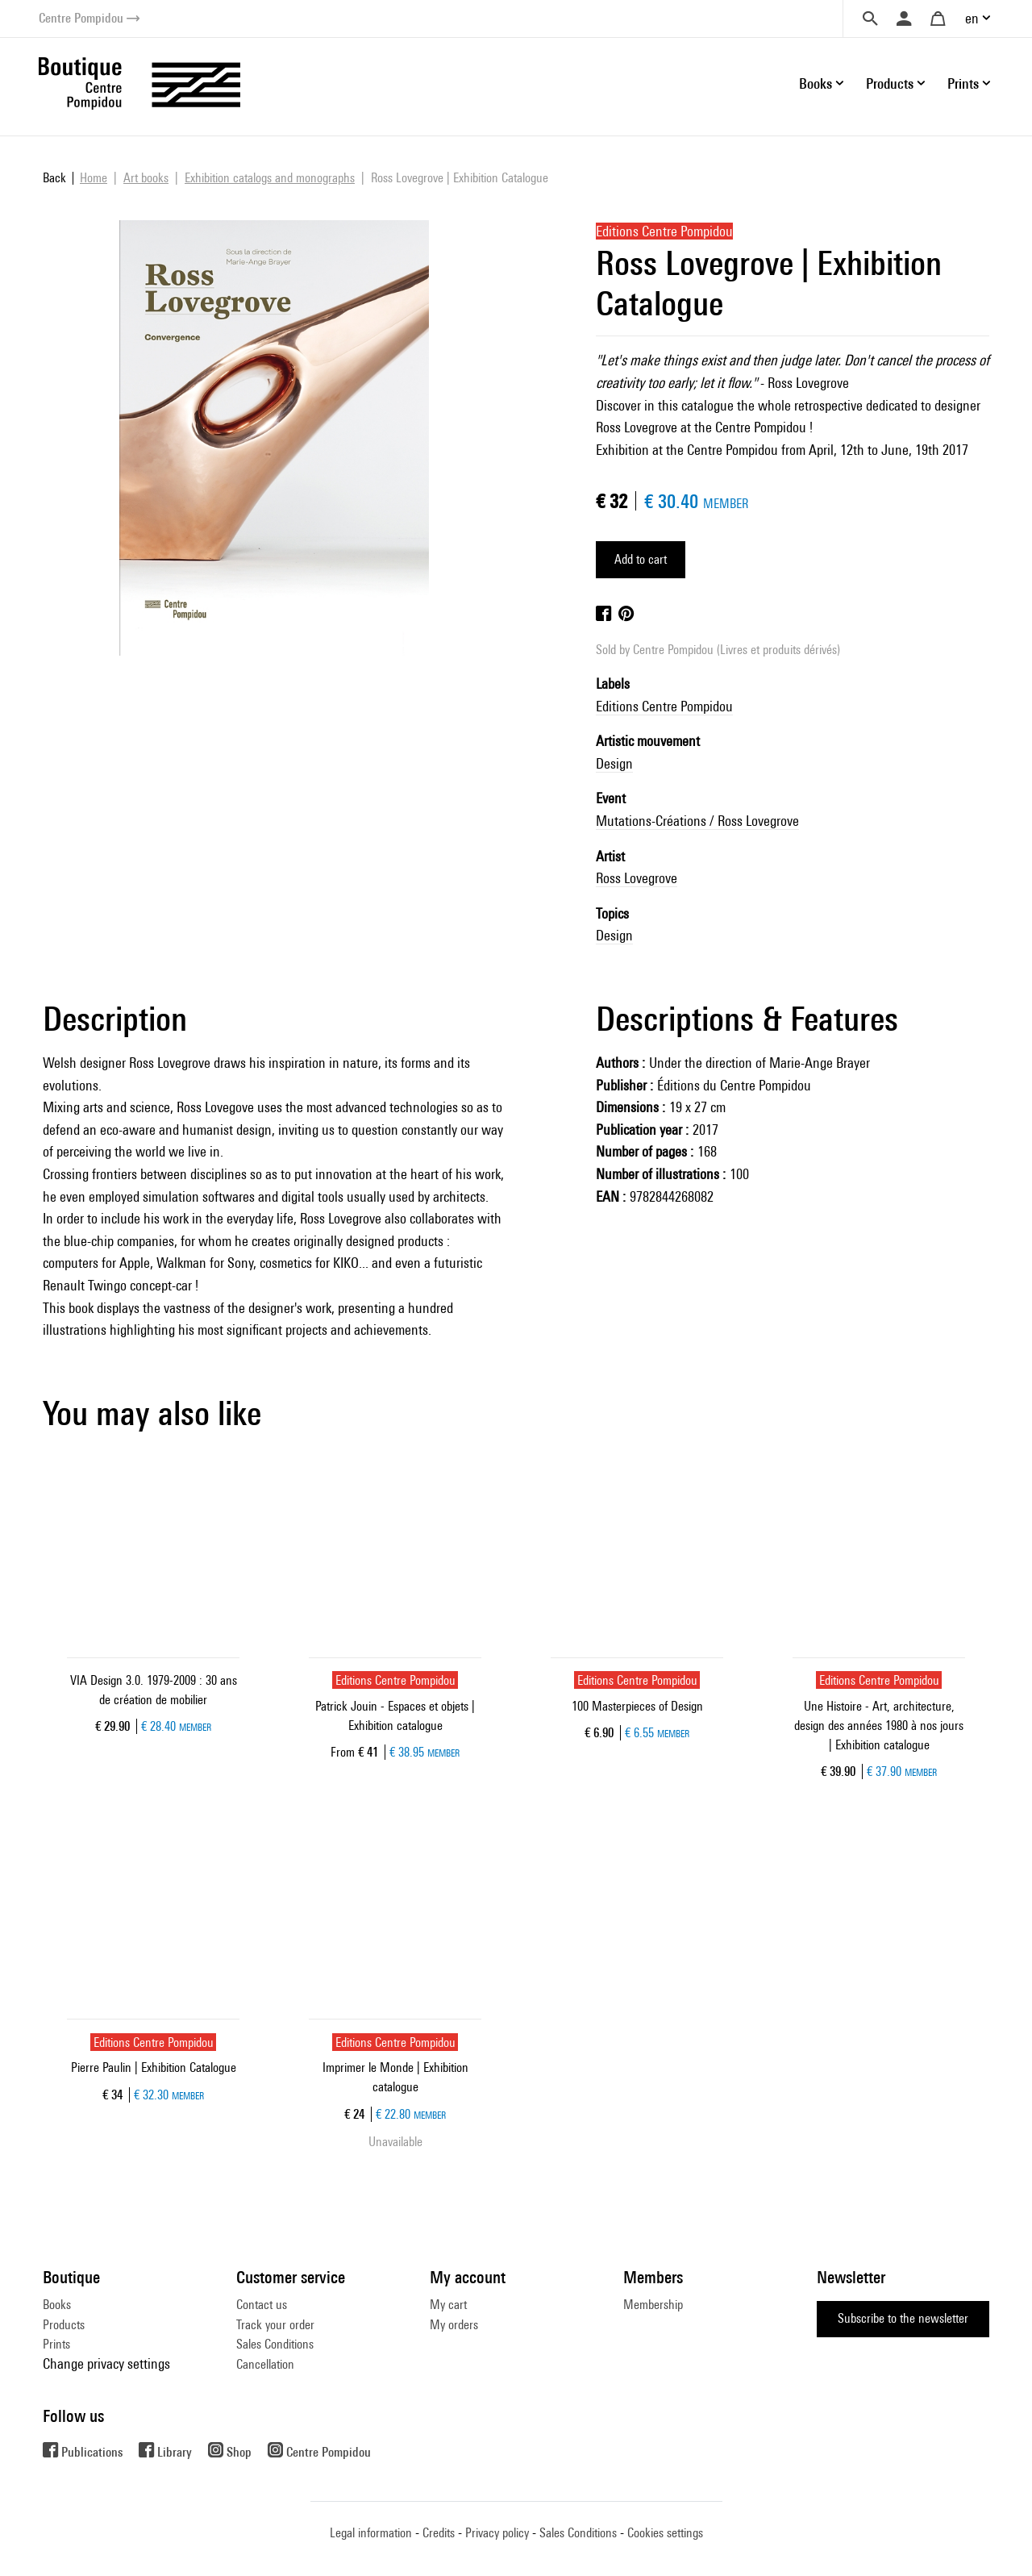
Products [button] (889, 83)
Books (57, 2304)
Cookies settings (665, 2533)
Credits (438, 2533)
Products (64, 2324)
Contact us (261, 2304)
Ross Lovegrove (636, 877)
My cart (448, 2304)
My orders (454, 2324)
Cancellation (265, 2364)
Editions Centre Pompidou (664, 706)
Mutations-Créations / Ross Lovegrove (697, 820)
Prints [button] (963, 83)
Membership (653, 2304)
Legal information (371, 2533)
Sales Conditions (275, 2344)
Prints (56, 2344)
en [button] (972, 18)
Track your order (275, 2324)
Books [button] (815, 83)
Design (614, 763)
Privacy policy (497, 2533)
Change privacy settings (106, 2363)
